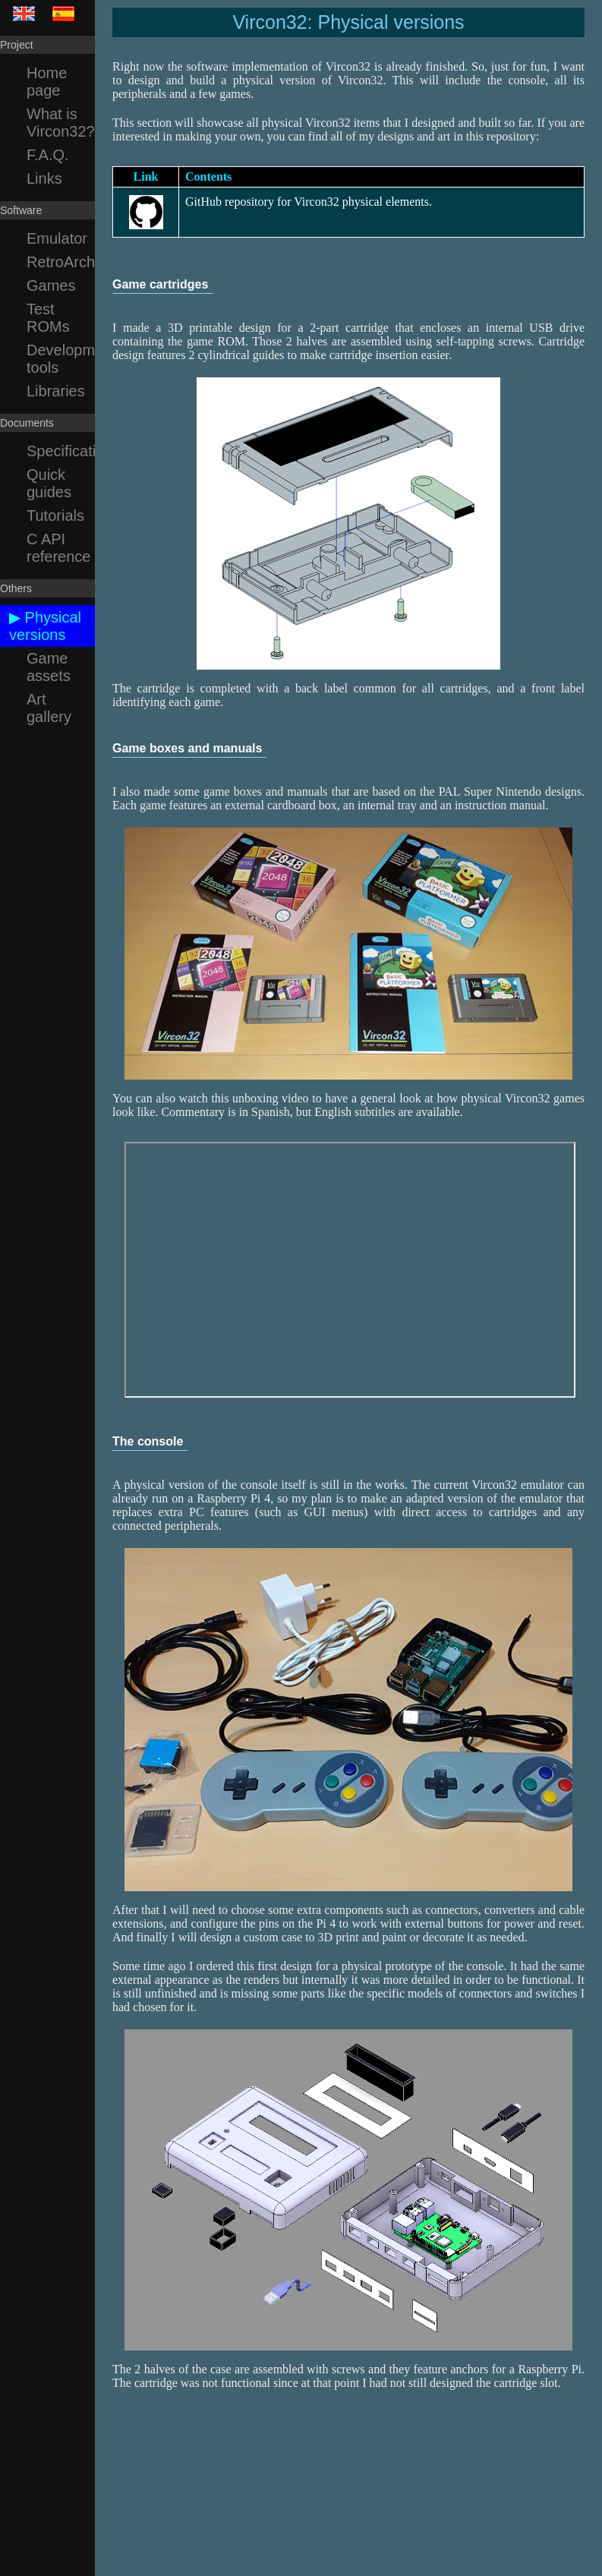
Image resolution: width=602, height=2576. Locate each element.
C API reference (59, 548)
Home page (47, 82)
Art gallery (49, 708)
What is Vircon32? (61, 123)
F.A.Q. (48, 155)
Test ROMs (48, 318)
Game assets (49, 667)
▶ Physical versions (45, 626)
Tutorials (55, 515)
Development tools (61, 359)
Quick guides (49, 483)
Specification (61, 451)
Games (51, 285)
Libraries (56, 391)
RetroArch (61, 262)
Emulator (57, 238)
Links (44, 178)
